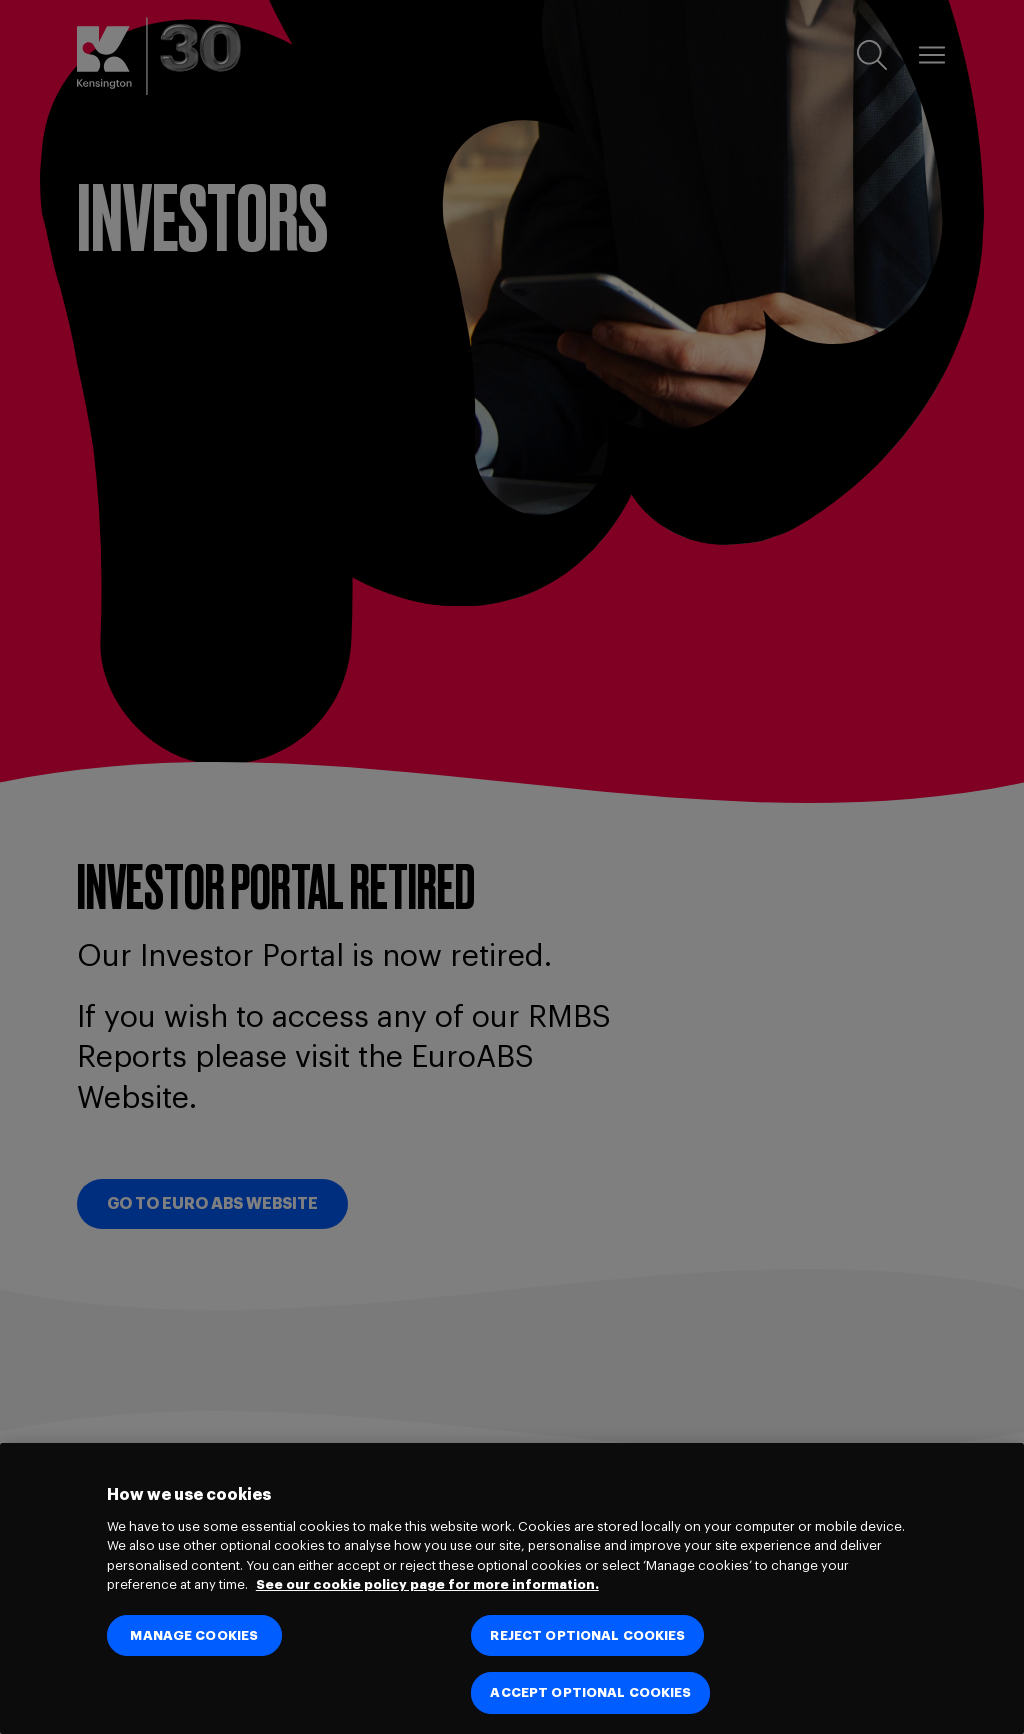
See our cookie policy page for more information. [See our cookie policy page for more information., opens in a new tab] (427, 1584)
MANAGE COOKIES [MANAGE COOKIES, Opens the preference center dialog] (194, 1635)
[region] (512, 1588)
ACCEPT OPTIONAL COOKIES (590, 1692)
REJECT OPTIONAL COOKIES (587, 1635)
